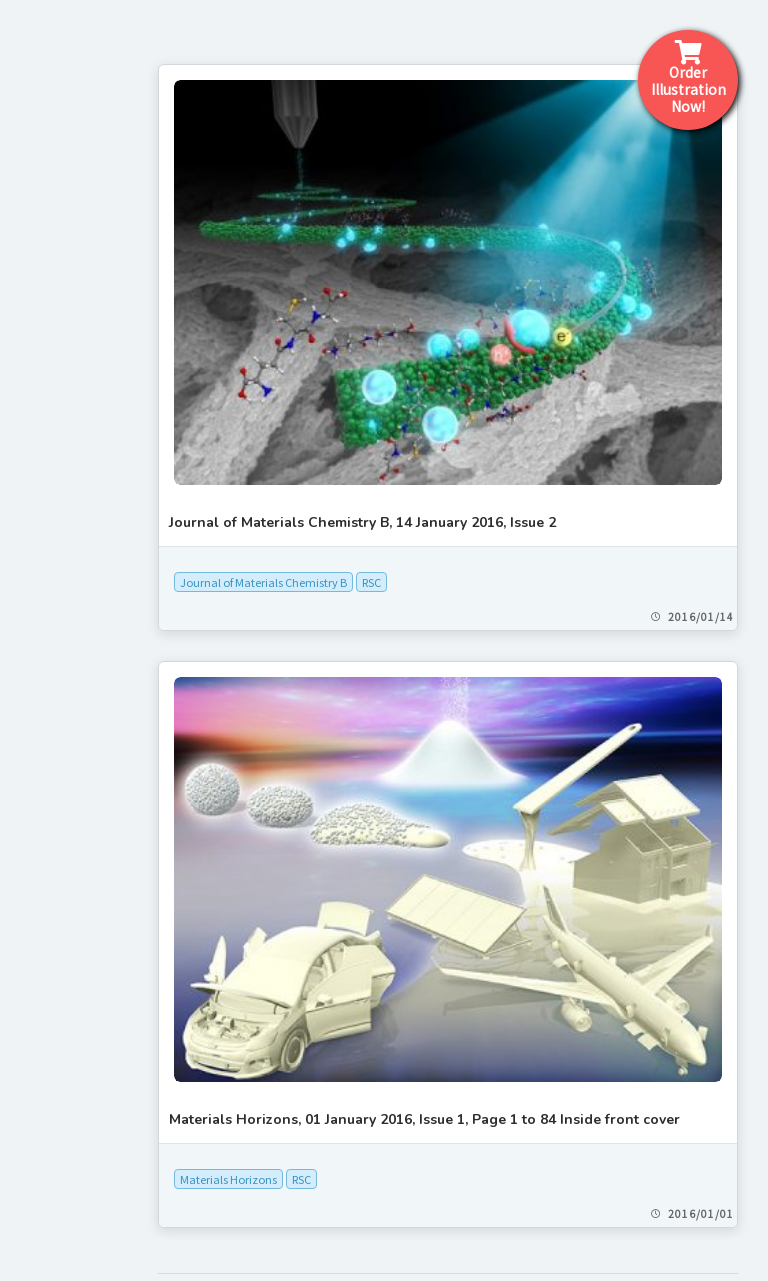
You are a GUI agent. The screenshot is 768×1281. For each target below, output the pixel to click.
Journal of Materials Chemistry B (405, 477)
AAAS (37, 934)
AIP (31, 984)
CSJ (32, 1060)
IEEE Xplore (59, 1110)
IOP (31, 1136)
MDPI (37, 1236)
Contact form (76, 602)
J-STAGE (49, 1161)
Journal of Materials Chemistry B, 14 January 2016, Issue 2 (504, 417)
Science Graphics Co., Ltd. (391, 1188)
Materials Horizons (370, 1000)
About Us (58, 740)
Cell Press (52, 1035)
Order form (66, 648)
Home (45, 417)
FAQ (36, 694)
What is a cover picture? (119, 463)
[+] (91, 934)
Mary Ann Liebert (77, 1211)
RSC (513, 477)
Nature (43, 1262)
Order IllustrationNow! (688, 78)
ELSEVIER (52, 1085)
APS (33, 1010)
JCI (30, 1186)
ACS (33, 959)
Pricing (49, 556)
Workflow (60, 509)
